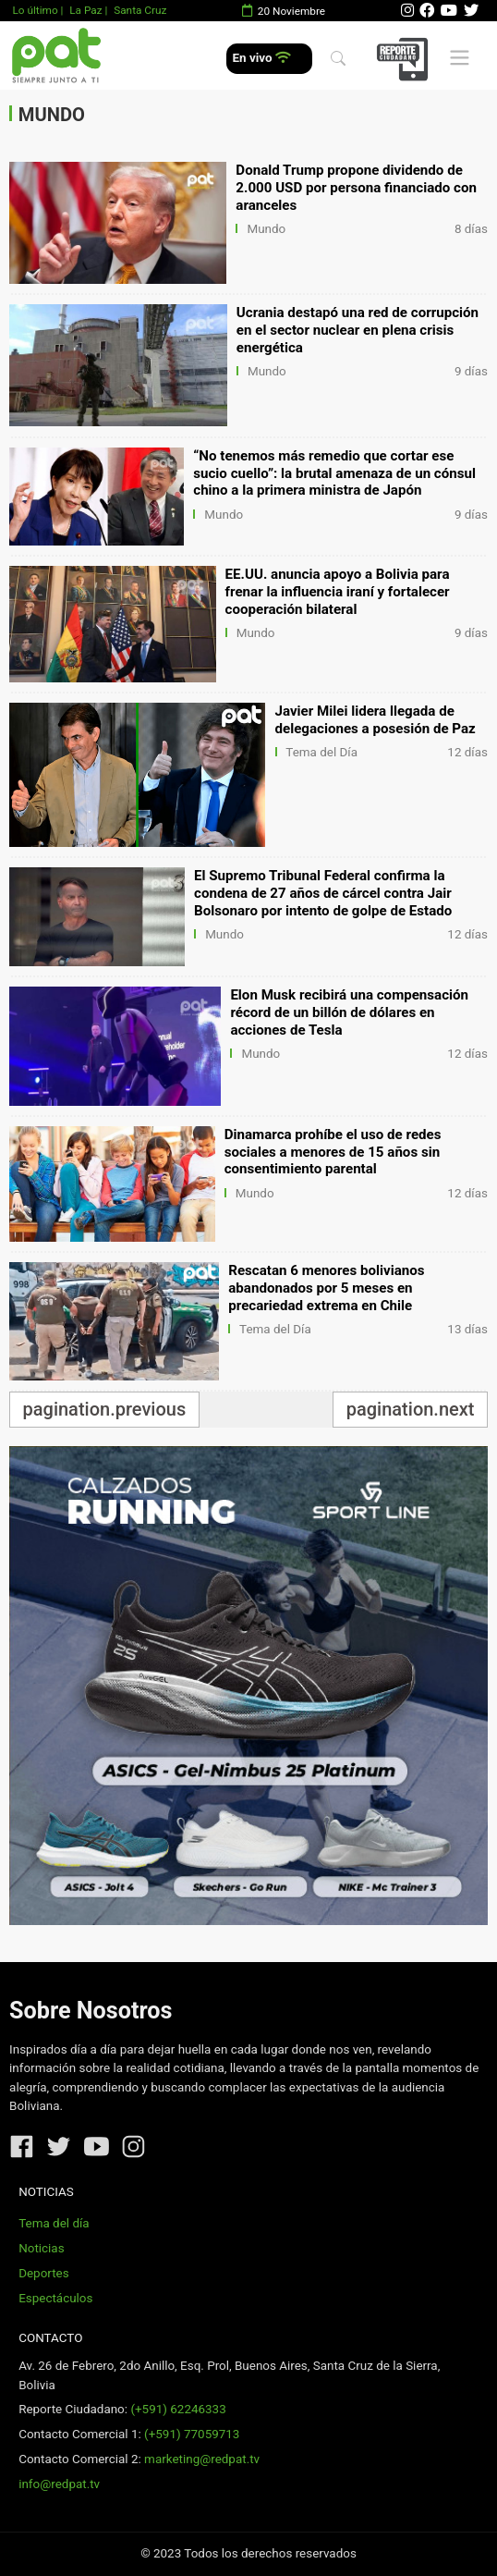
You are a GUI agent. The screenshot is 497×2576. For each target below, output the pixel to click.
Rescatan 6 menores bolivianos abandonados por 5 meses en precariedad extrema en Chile (326, 1288)
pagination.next (410, 1409)
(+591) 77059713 (191, 2434)
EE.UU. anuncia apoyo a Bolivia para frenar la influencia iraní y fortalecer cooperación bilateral (337, 592)
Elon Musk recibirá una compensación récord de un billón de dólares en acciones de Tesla (349, 1012)
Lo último (34, 10)
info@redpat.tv (59, 2484)
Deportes (43, 2273)
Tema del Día (321, 752)
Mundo (266, 229)
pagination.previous (105, 1409)
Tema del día (53, 2223)
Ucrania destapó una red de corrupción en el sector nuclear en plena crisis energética (357, 330)
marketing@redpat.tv (202, 2459)
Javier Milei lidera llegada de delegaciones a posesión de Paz (375, 720)
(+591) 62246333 (177, 2409)
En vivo (262, 58)
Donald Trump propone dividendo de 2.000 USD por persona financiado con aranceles (356, 188)
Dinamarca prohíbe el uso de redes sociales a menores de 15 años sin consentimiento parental (333, 1152)
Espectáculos (55, 2298)
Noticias (41, 2248)
